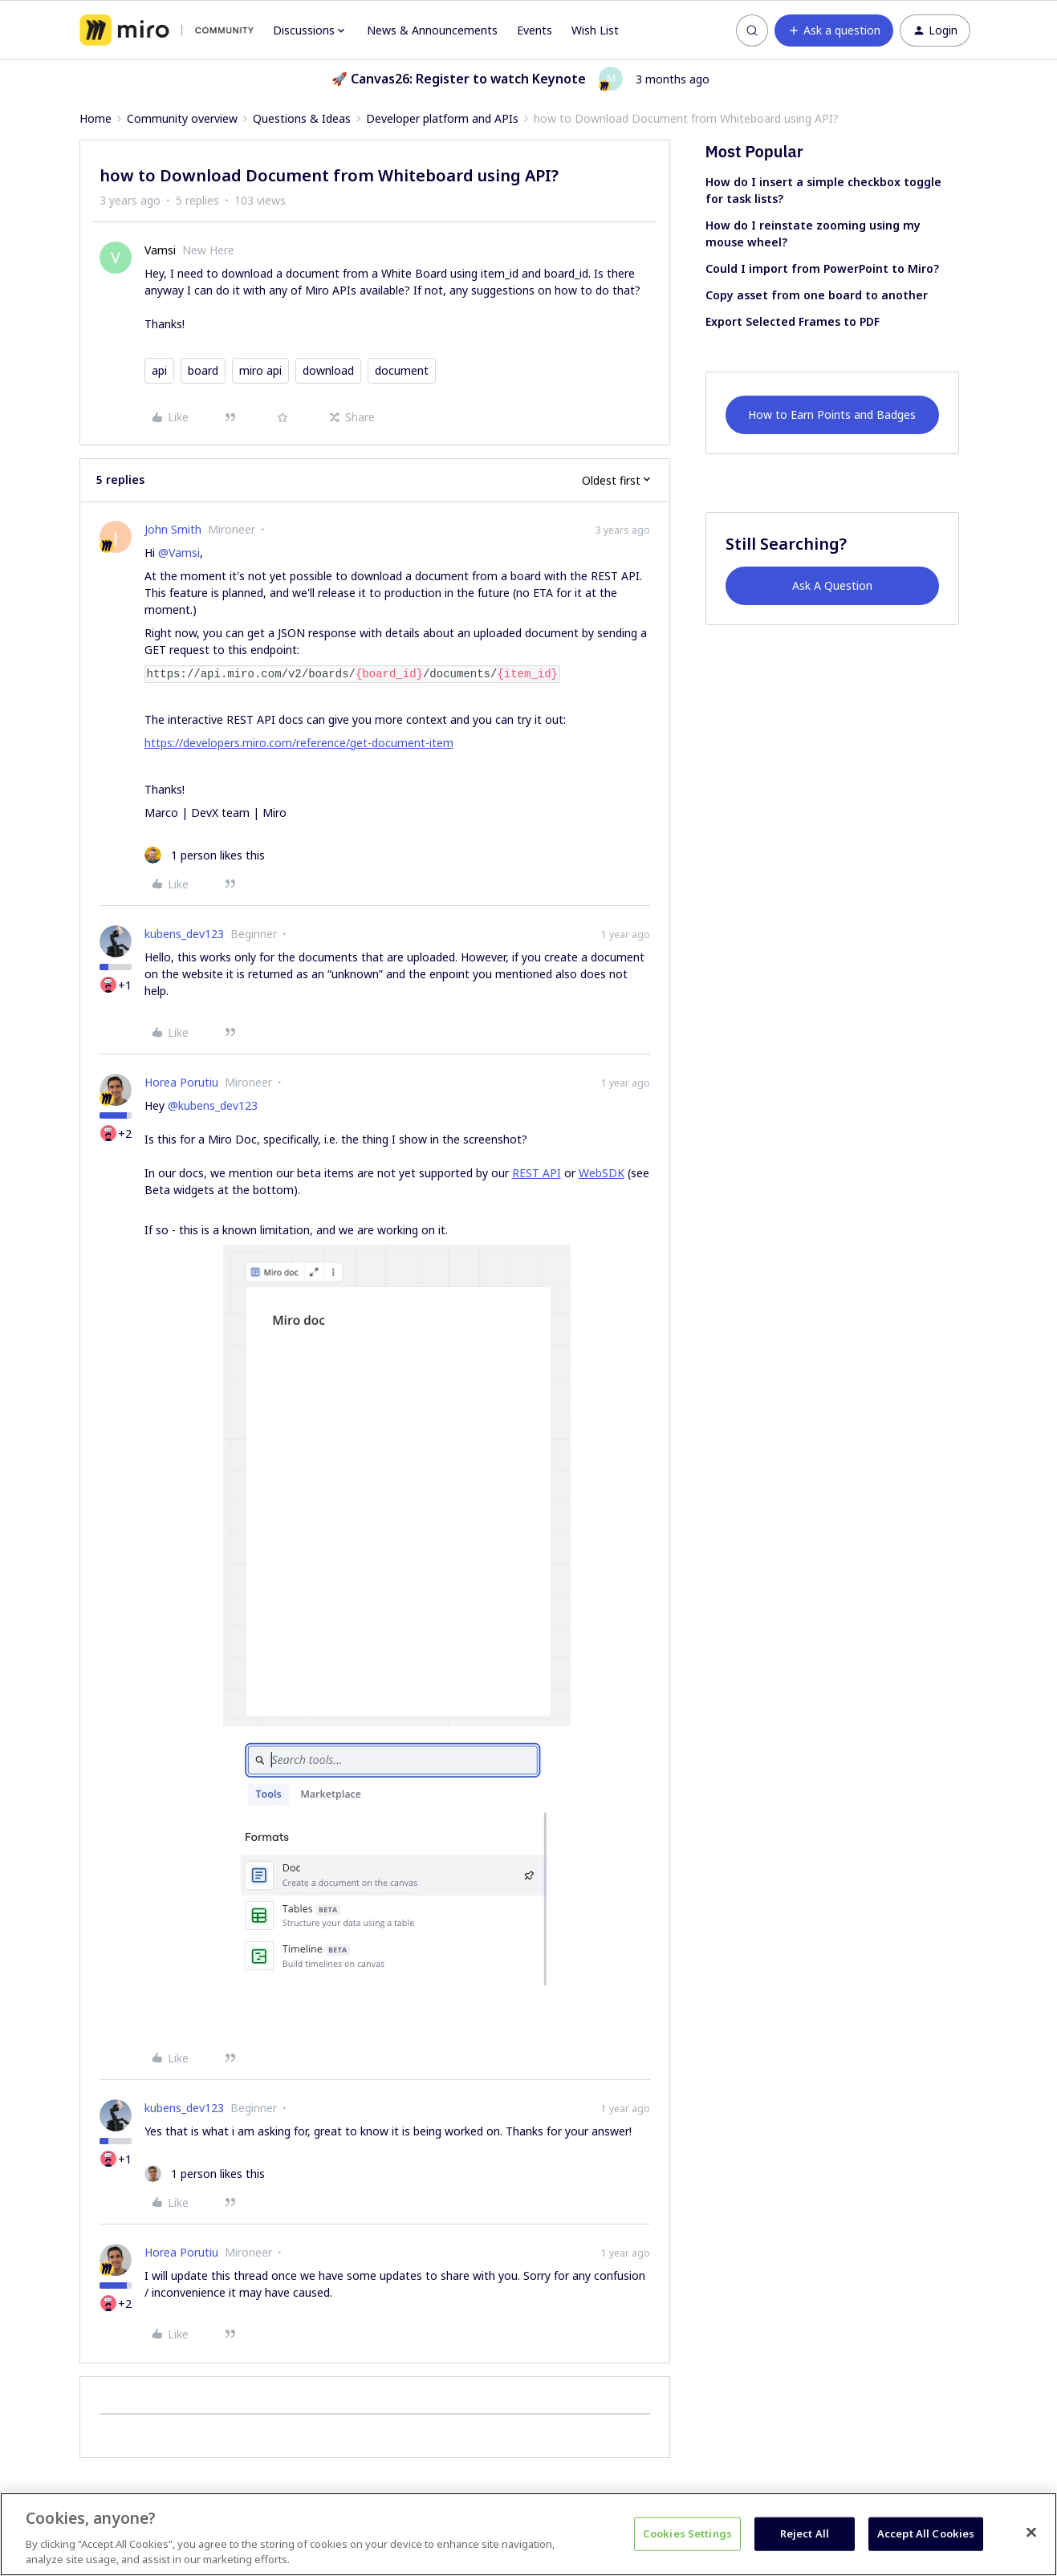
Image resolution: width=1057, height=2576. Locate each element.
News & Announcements (432, 30)
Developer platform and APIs (442, 118)
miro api (260, 370)
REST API (536, 1172)
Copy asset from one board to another (816, 295)
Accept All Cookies (925, 2533)
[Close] (1031, 2532)
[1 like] (204, 855)
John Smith (172, 529)
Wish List (595, 30)
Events (534, 30)
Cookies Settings (687, 2533)
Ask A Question (832, 585)
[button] (833, 30)
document (402, 370)
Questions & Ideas (302, 118)
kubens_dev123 (184, 933)
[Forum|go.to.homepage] (166, 30)
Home (95, 118)
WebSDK (601, 1172)
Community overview (182, 118)
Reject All (804, 2533)
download (328, 370)
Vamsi (160, 250)
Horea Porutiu (181, 1082)
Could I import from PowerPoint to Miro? (822, 268)
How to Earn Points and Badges (832, 414)
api (159, 370)
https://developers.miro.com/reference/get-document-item (298, 742)
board (203, 370)
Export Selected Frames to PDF (792, 321)
